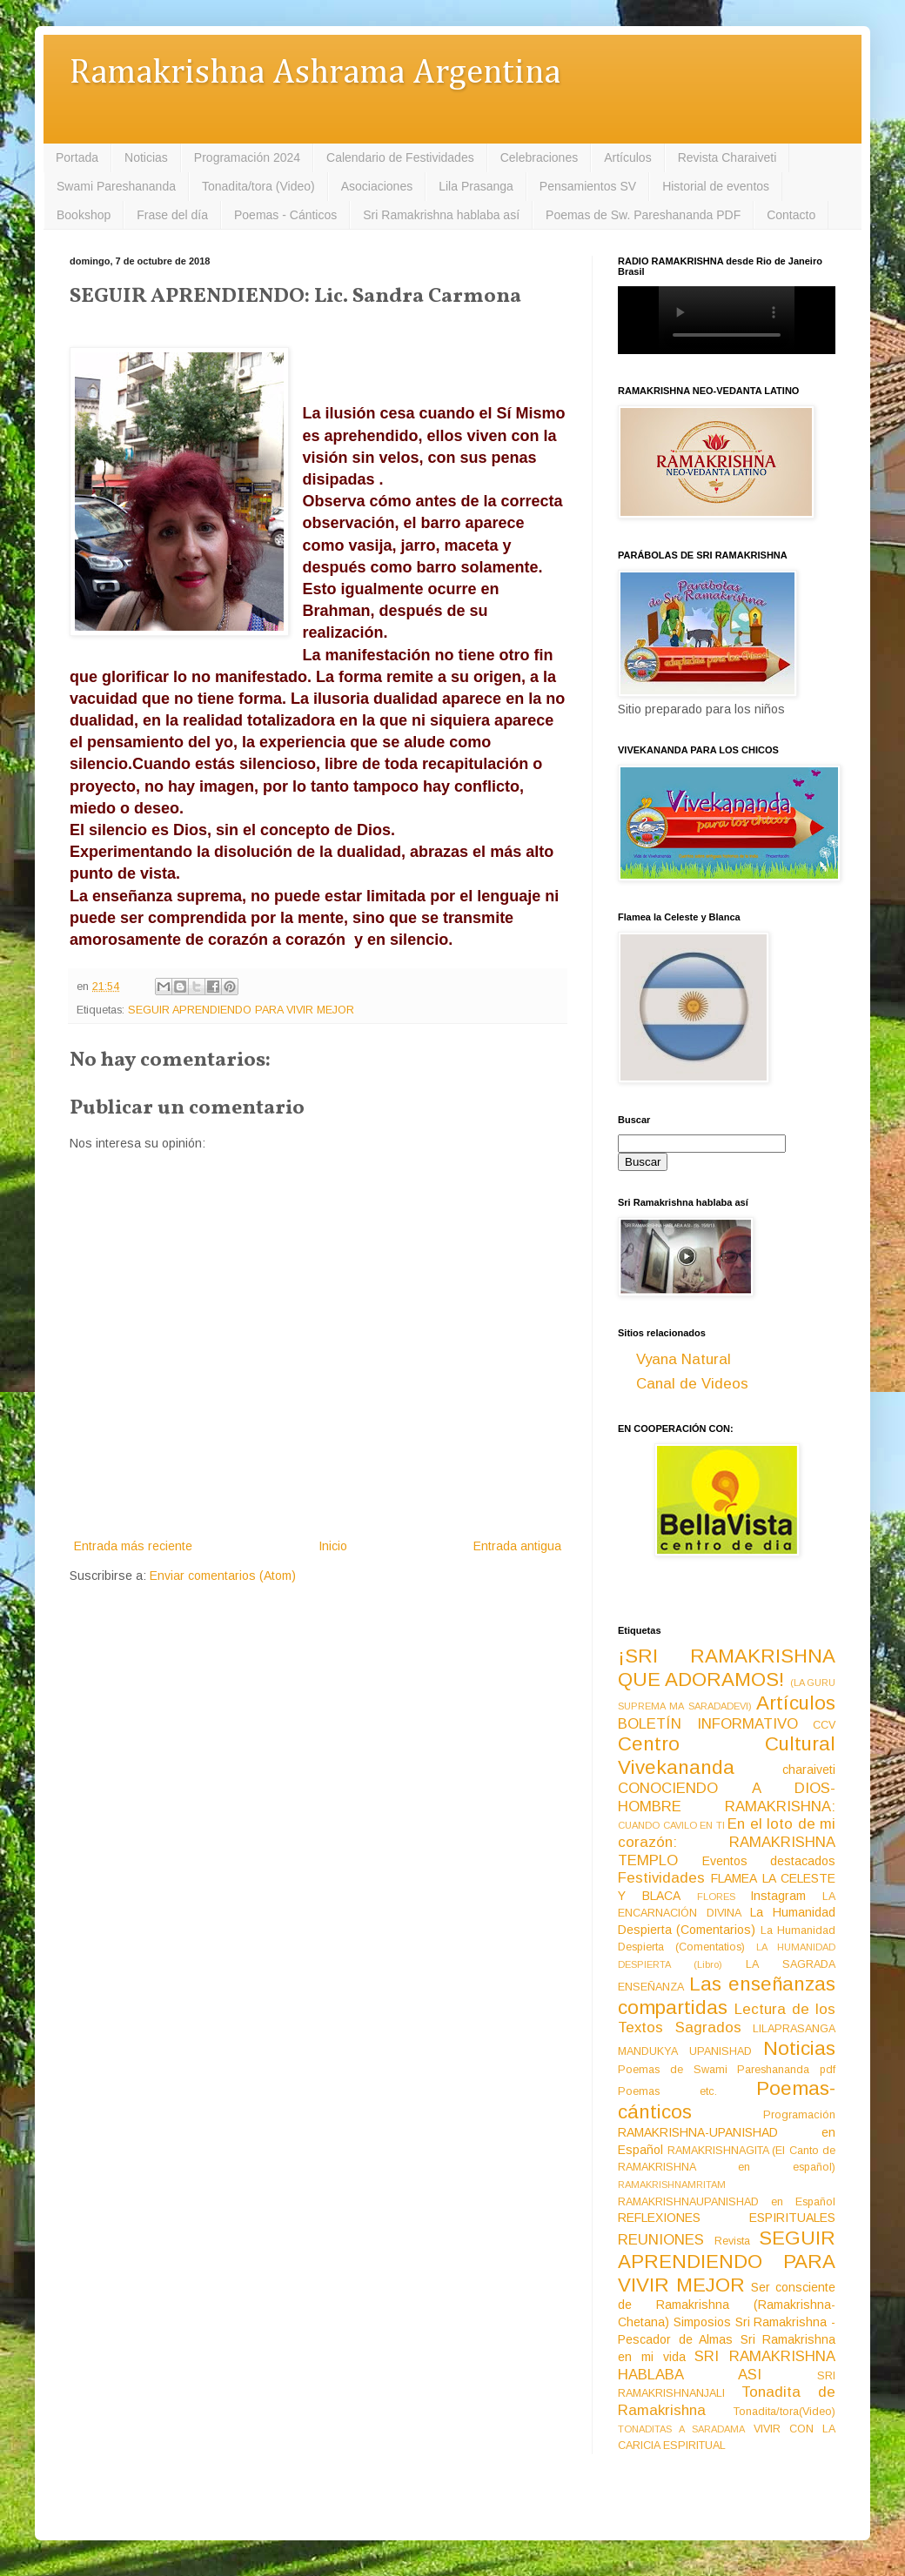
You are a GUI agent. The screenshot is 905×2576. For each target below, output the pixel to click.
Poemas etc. (667, 2091)
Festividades (661, 1878)
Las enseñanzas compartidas (726, 1995)
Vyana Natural (683, 1359)
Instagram (778, 1896)
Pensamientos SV (588, 186)
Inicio (332, 1546)
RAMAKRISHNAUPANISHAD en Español (726, 2202)
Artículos (627, 157)
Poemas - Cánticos (285, 215)
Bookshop (84, 215)
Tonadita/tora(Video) (784, 2411)
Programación (799, 2115)
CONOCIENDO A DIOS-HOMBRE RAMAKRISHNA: (726, 1797)
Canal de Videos (692, 1383)
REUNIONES (661, 2239)
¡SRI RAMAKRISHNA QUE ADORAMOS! (726, 1667)
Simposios (702, 2322)
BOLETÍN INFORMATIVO (708, 1724)
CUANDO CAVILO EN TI (671, 1825)
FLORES (716, 1896)
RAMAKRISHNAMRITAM (672, 2184)
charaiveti (808, 1769)
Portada (77, 157)
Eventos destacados (769, 1861)
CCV (824, 1725)
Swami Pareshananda (116, 186)
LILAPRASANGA (794, 2029)
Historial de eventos (715, 186)
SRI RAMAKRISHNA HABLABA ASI (726, 2365)
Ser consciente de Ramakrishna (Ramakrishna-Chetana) (726, 2304)
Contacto (791, 215)
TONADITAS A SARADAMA (681, 2429)
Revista (732, 2241)
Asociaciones (377, 186)
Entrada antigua (517, 1546)
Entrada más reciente (133, 1546)
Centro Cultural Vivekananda (726, 1755)
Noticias (146, 157)
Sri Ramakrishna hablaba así (441, 215)
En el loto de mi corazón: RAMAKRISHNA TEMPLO (726, 1842)
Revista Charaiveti (727, 157)
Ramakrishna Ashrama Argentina (315, 73)
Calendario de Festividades (400, 157)
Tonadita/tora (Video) (258, 186)
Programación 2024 (247, 157)
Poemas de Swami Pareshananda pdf (726, 2070)
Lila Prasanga (476, 186)
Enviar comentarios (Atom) (223, 1575)
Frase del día (172, 215)
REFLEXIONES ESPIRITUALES (726, 2218)
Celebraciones (539, 157)
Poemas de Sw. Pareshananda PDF (643, 215)
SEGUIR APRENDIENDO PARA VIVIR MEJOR (241, 1010)
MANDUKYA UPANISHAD (685, 2051)
